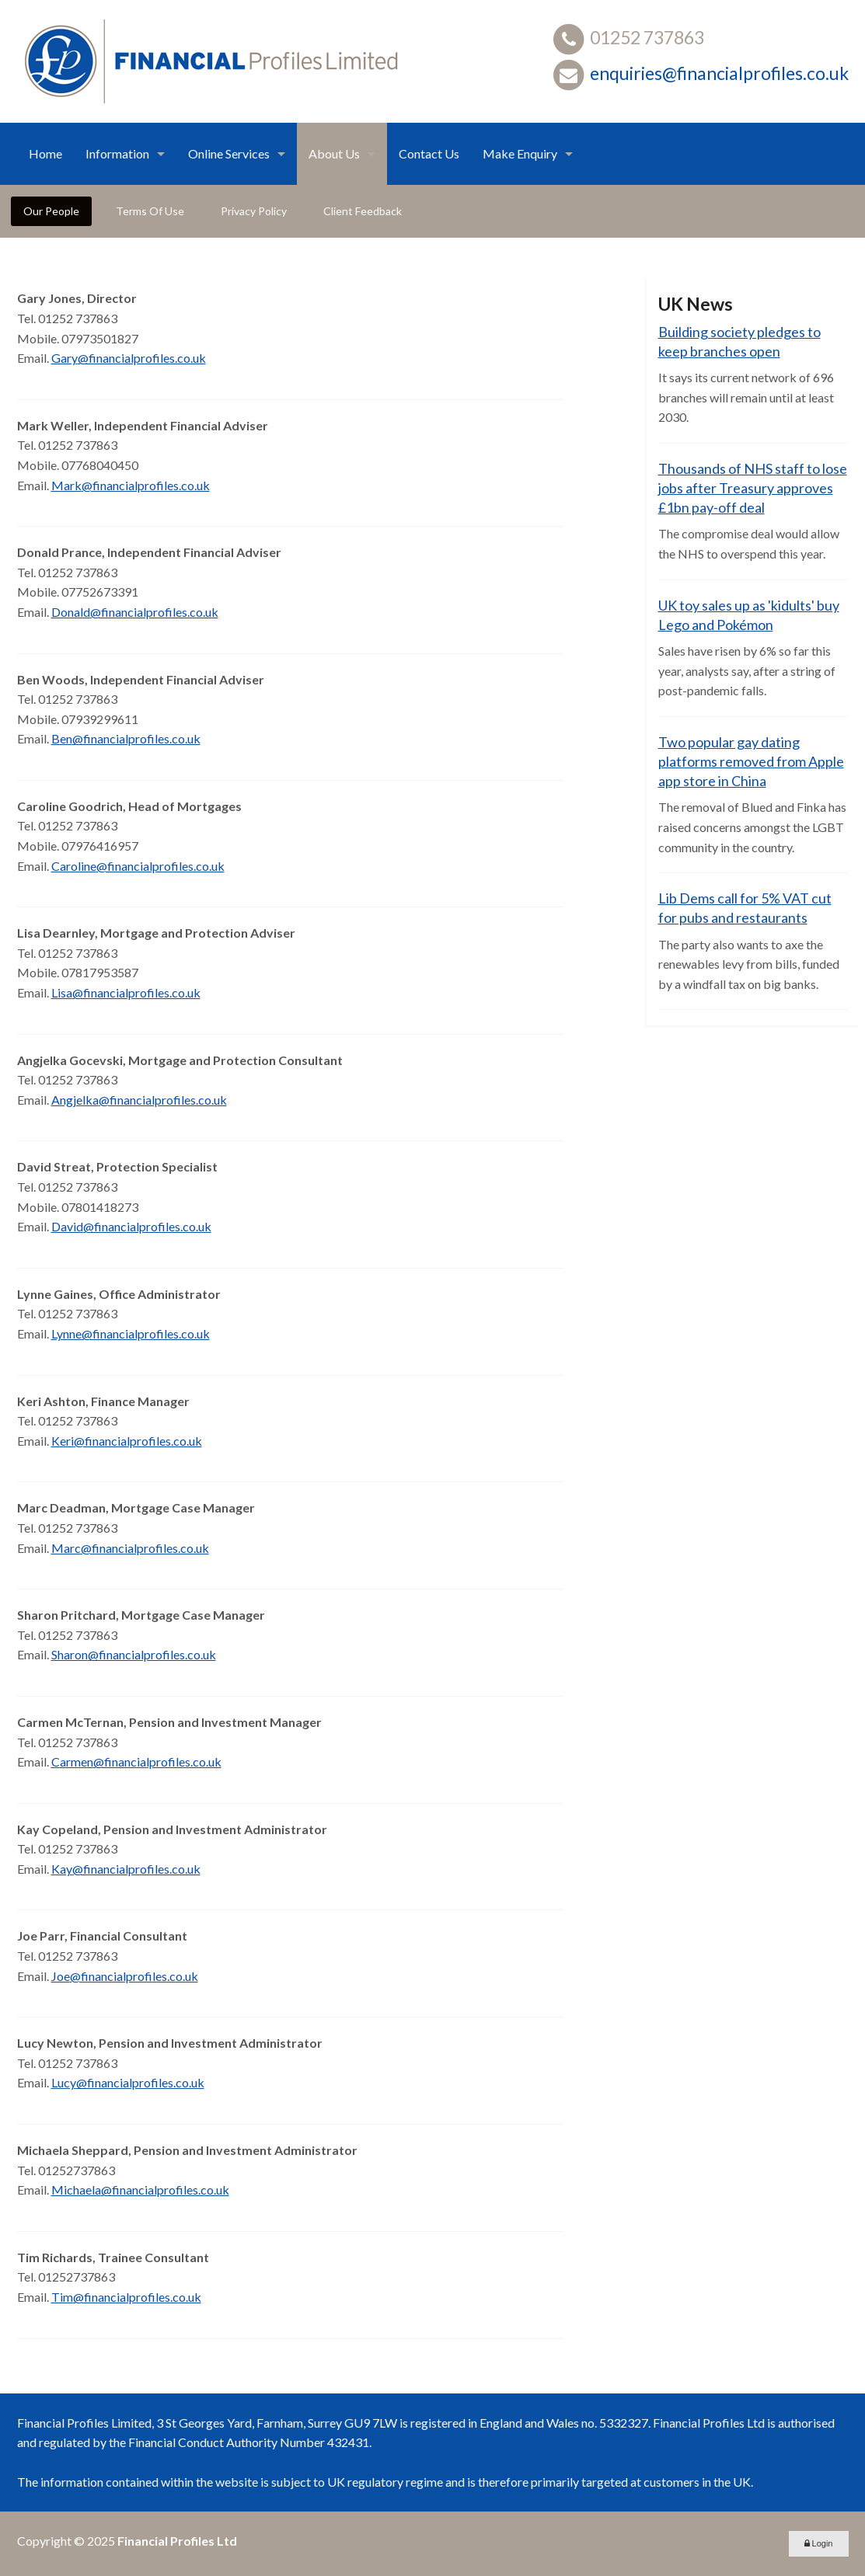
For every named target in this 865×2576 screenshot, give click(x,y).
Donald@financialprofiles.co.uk (134, 611)
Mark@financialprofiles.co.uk (130, 485)
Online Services (229, 153)
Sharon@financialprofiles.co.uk (133, 1654)
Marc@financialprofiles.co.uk (130, 1547)
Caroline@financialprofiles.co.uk (138, 865)
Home (45, 153)
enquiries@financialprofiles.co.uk (719, 73)
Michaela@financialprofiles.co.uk (140, 2189)
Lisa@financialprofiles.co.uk (126, 992)
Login (818, 2543)
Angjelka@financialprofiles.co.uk (139, 1099)
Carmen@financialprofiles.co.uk (136, 1761)
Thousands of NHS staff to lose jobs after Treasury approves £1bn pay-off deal (752, 488)
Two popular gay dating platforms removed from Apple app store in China (751, 761)
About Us (334, 153)
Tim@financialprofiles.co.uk (126, 2296)
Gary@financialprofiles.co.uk (128, 357)
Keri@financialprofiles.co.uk (126, 1440)
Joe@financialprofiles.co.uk (124, 1976)
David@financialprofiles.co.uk (131, 1226)
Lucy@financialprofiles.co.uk (127, 2082)
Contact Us (429, 153)
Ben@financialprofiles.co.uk (126, 738)
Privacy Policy (254, 211)
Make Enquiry (520, 153)
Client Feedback (362, 211)
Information (117, 153)
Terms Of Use (150, 211)
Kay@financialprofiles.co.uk (126, 1868)
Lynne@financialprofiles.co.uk (130, 1333)
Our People (51, 211)
